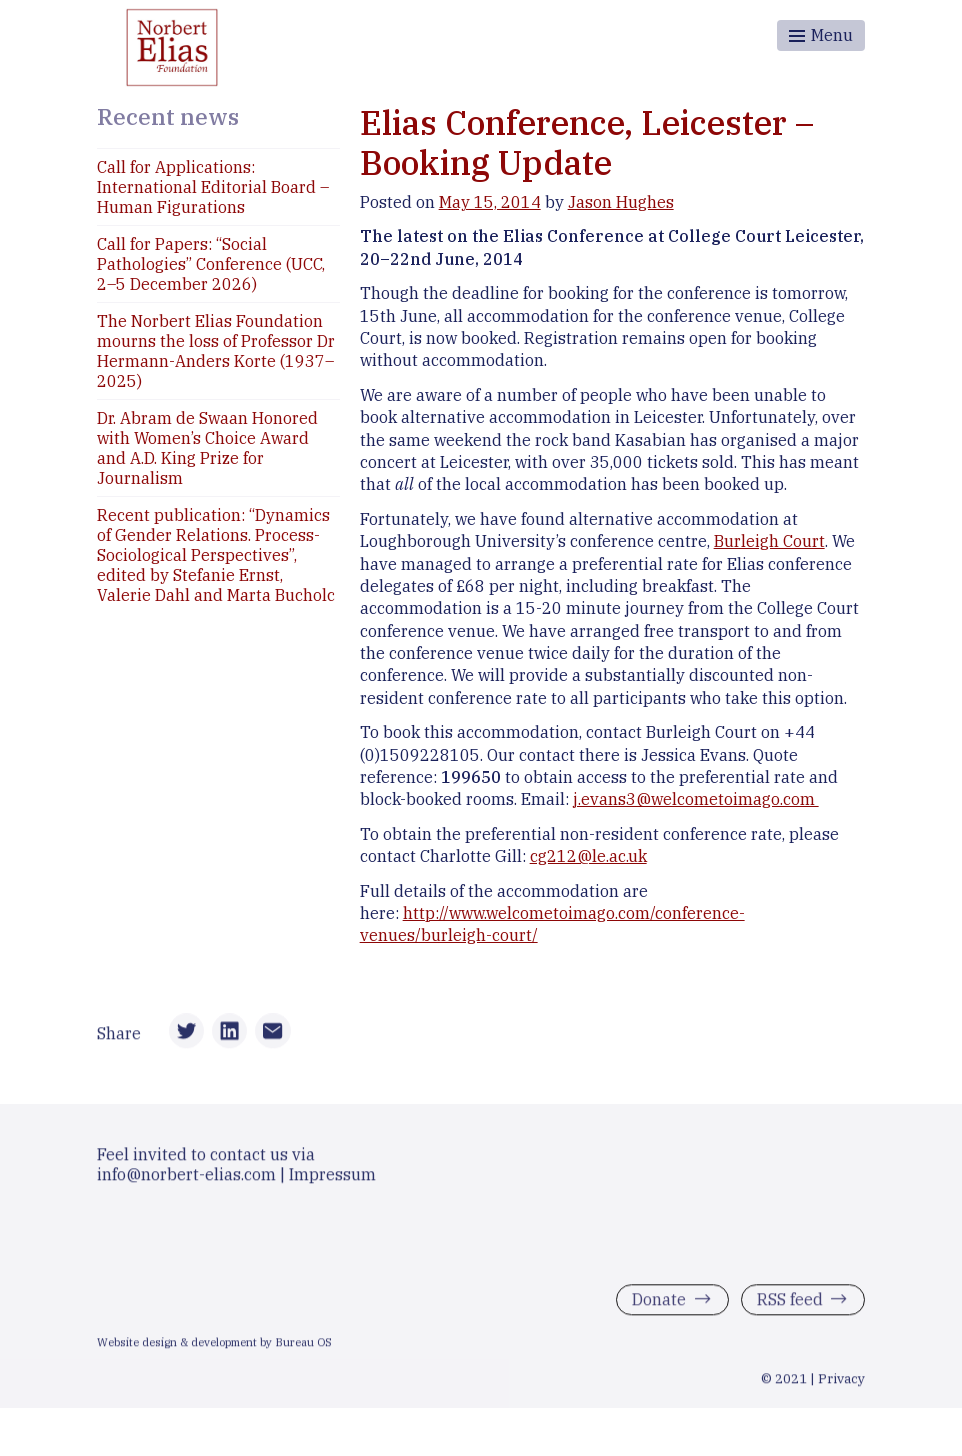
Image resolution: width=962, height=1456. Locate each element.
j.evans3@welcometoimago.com (696, 799)
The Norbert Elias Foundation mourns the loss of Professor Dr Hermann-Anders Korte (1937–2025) (216, 351)
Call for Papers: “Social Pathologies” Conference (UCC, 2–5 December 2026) (211, 264)
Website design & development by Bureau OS (214, 1346)
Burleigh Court (769, 541)
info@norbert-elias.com (186, 1177)
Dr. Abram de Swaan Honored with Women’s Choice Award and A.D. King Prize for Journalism (207, 448)
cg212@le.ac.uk (588, 856)
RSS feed (790, 1302)
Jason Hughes (621, 202)
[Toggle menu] (821, 35)
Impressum (332, 1177)
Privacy (841, 1382)
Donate (659, 1302)
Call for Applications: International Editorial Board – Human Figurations (213, 187)
